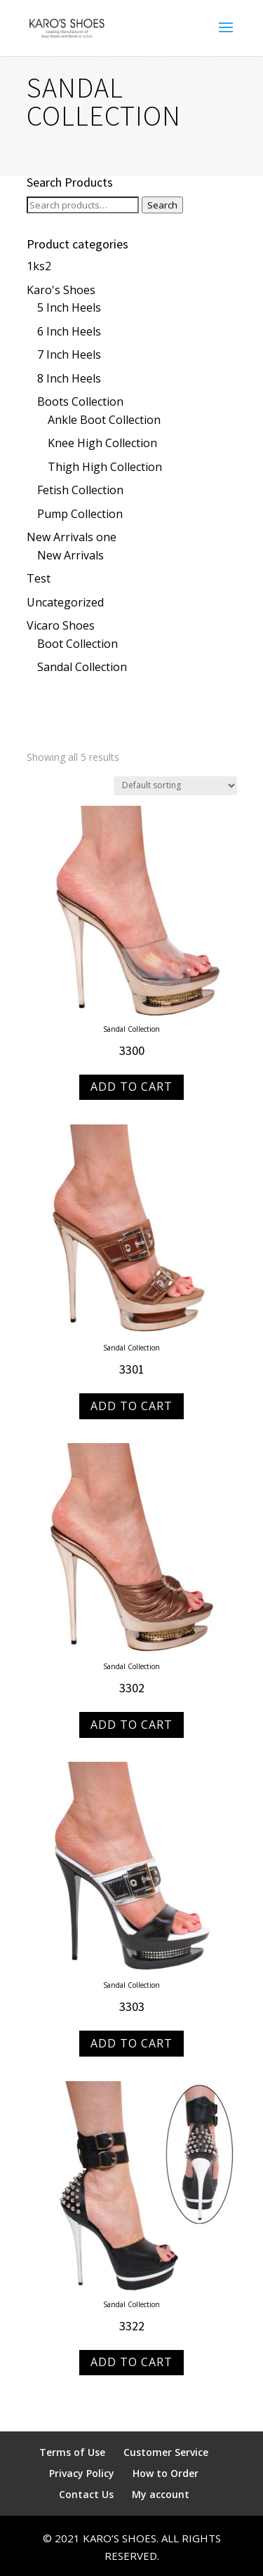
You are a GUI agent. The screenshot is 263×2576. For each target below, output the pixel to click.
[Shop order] (175, 785)
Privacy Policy (81, 2473)
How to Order (165, 2473)
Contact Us (86, 2494)
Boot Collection (77, 643)
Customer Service (165, 2452)
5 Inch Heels (69, 307)
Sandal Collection (82, 667)
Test (38, 578)
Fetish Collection (80, 490)
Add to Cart (131, 1086)
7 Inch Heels (69, 354)
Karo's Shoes (61, 290)
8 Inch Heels (69, 378)
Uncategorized (65, 602)
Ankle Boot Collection (104, 419)
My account (160, 2494)
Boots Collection (80, 401)
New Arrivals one (71, 537)
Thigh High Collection (105, 466)
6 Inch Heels (69, 331)
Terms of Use (72, 2452)
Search (162, 205)
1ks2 (39, 266)
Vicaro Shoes (61, 625)
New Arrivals (70, 555)
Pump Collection (80, 514)
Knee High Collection (102, 443)
